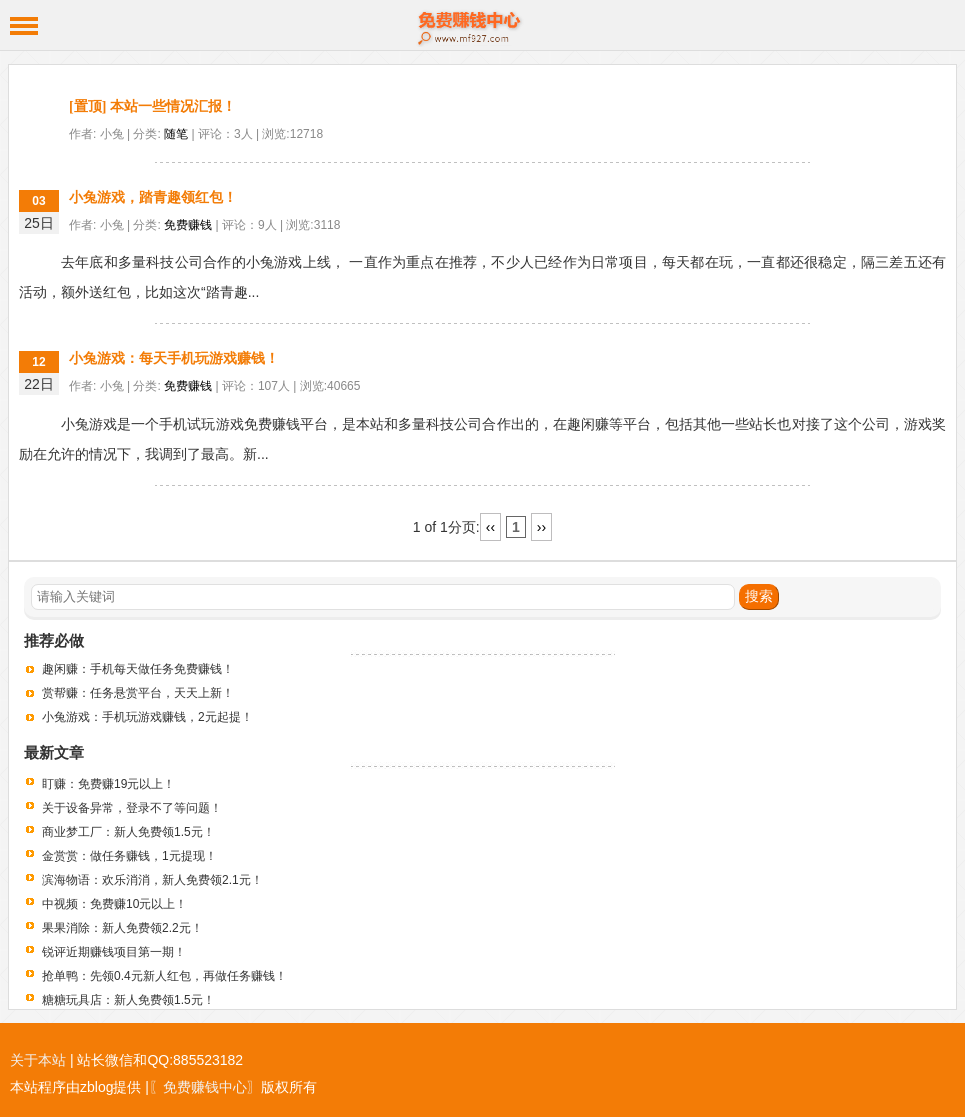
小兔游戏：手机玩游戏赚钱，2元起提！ (147, 717)
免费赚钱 (188, 225)
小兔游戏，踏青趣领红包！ (153, 197)
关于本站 (38, 1060)
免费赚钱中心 (482, 25)
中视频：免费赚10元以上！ (114, 904)
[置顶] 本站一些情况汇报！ (152, 106)
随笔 (176, 134)
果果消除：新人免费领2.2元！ (122, 928)
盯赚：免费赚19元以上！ (108, 784)
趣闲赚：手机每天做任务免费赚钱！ (138, 669)
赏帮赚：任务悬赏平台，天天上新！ (138, 693)
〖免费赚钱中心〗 (205, 1087)
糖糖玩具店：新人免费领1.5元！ (128, 1000)
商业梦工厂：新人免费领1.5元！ (128, 832)
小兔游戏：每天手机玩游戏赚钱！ (174, 358)
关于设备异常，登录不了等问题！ (132, 808)
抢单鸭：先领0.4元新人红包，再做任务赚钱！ (164, 976)
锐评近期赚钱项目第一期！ (114, 952)
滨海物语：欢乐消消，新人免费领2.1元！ (152, 880)
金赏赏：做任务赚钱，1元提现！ (129, 856)
